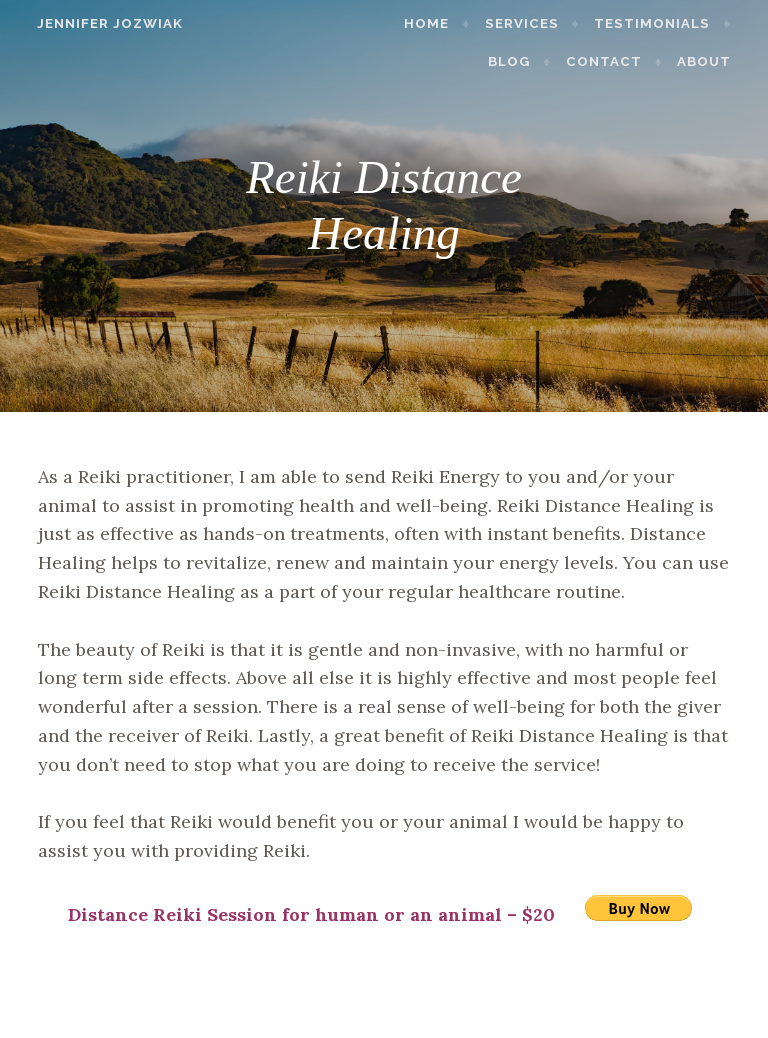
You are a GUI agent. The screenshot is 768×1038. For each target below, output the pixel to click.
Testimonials (663, 23)
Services (533, 23)
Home (438, 23)
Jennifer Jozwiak (99, 23)
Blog (520, 61)
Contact (615, 61)
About (715, 61)
